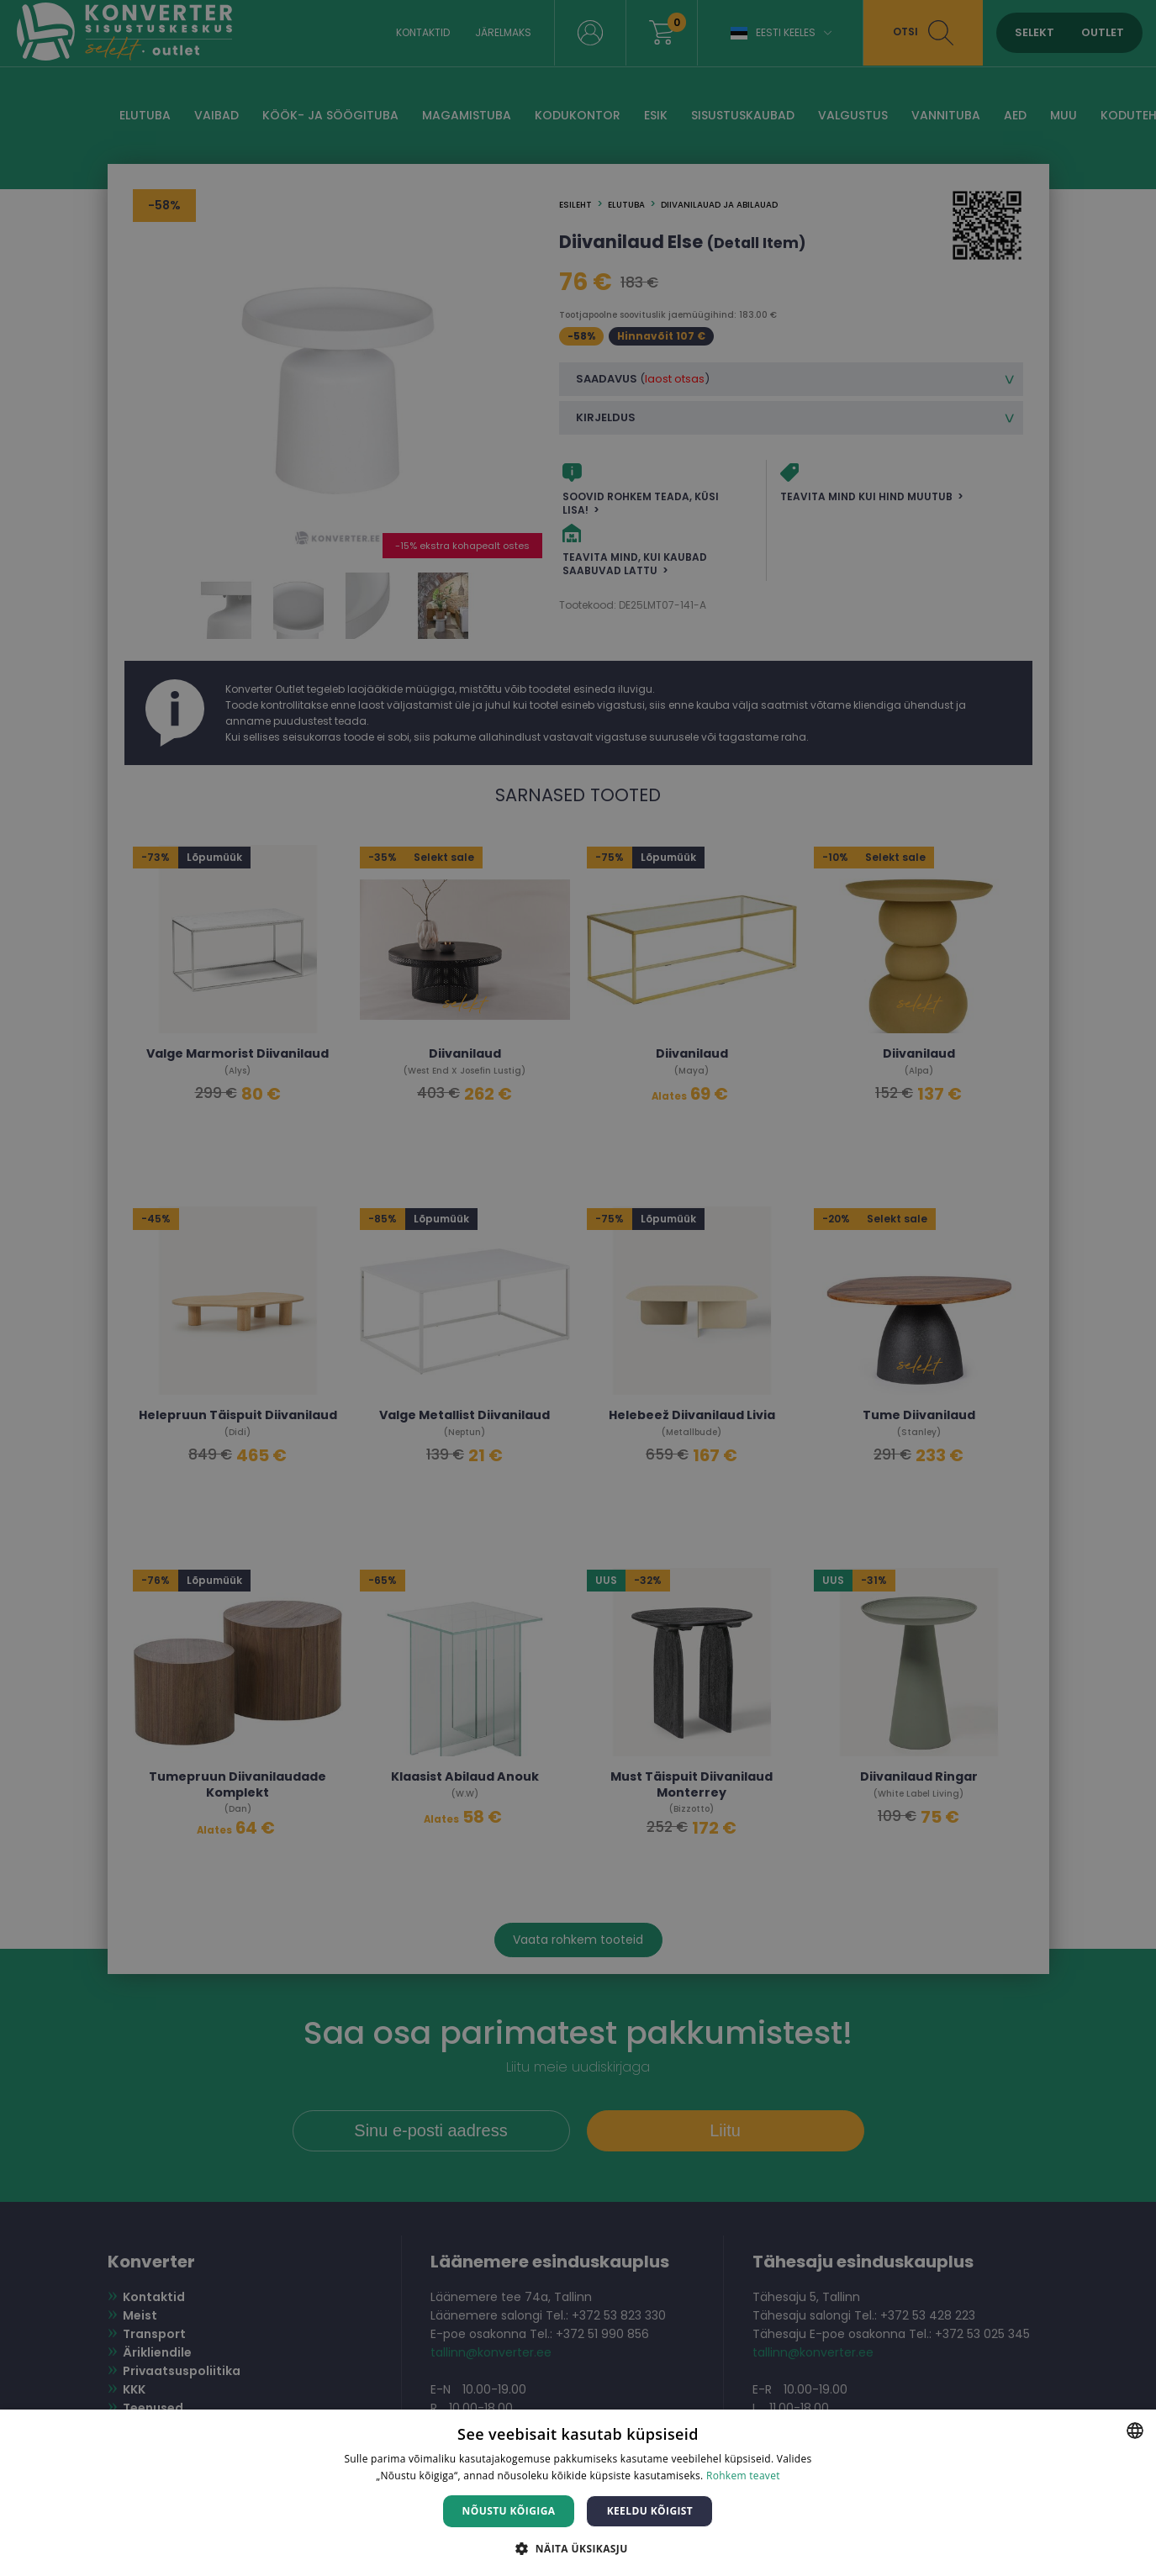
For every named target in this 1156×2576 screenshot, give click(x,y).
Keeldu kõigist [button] (650, 2511)
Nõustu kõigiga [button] (509, 2511)
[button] (577, 2548)
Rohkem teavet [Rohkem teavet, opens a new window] (743, 2475)
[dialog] (578, 1288)
